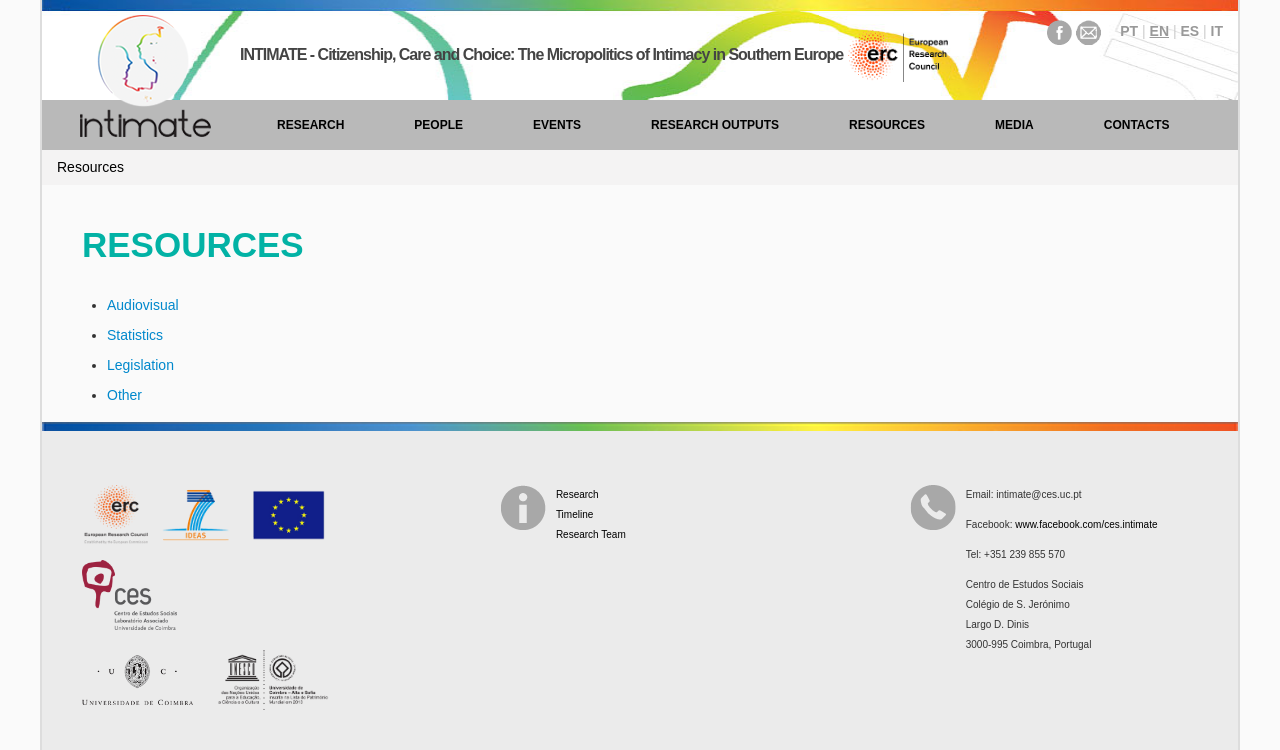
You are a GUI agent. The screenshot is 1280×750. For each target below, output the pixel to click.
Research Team (591, 534)
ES (1189, 31)
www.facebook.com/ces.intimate (1086, 524)
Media (1014, 125)
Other (124, 395)
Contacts (1137, 125)
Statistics (135, 335)
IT (1217, 31)
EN (1159, 31)
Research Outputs (715, 125)
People (438, 125)
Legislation (140, 365)
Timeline (574, 514)
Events (557, 125)
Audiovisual (143, 305)
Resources (887, 125)
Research (310, 125)
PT (1129, 31)
